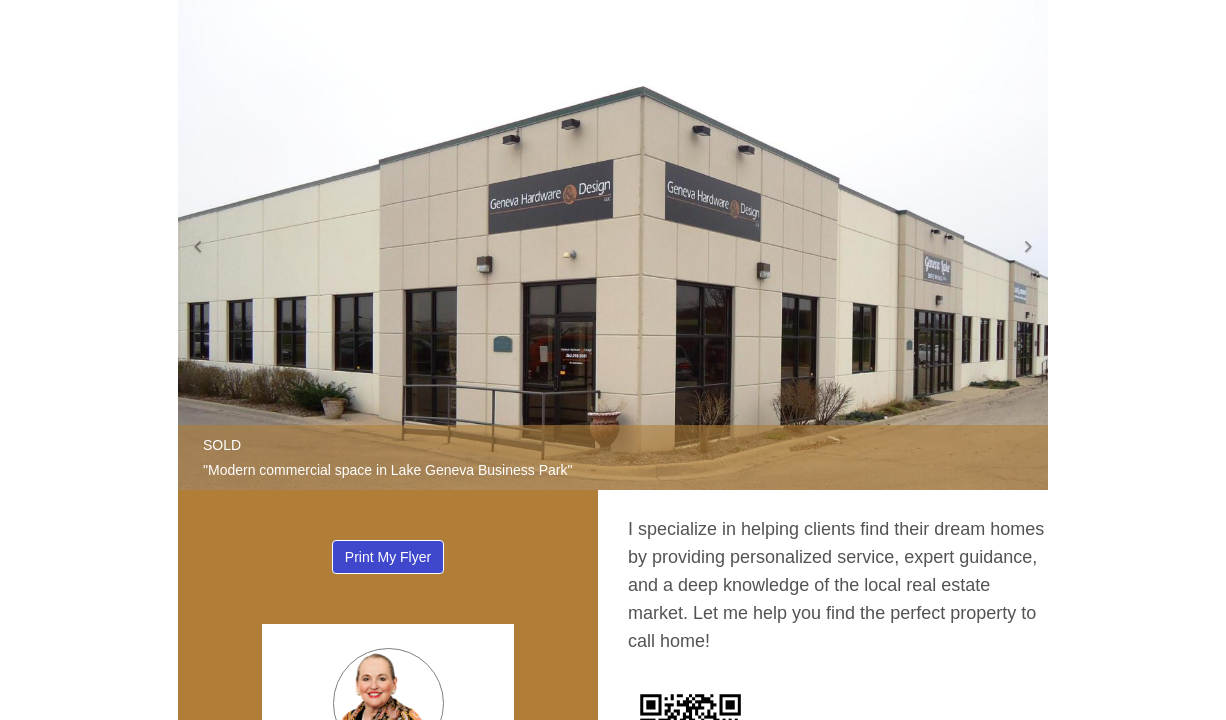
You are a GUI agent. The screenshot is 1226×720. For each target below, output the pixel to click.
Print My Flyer (388, 557)
